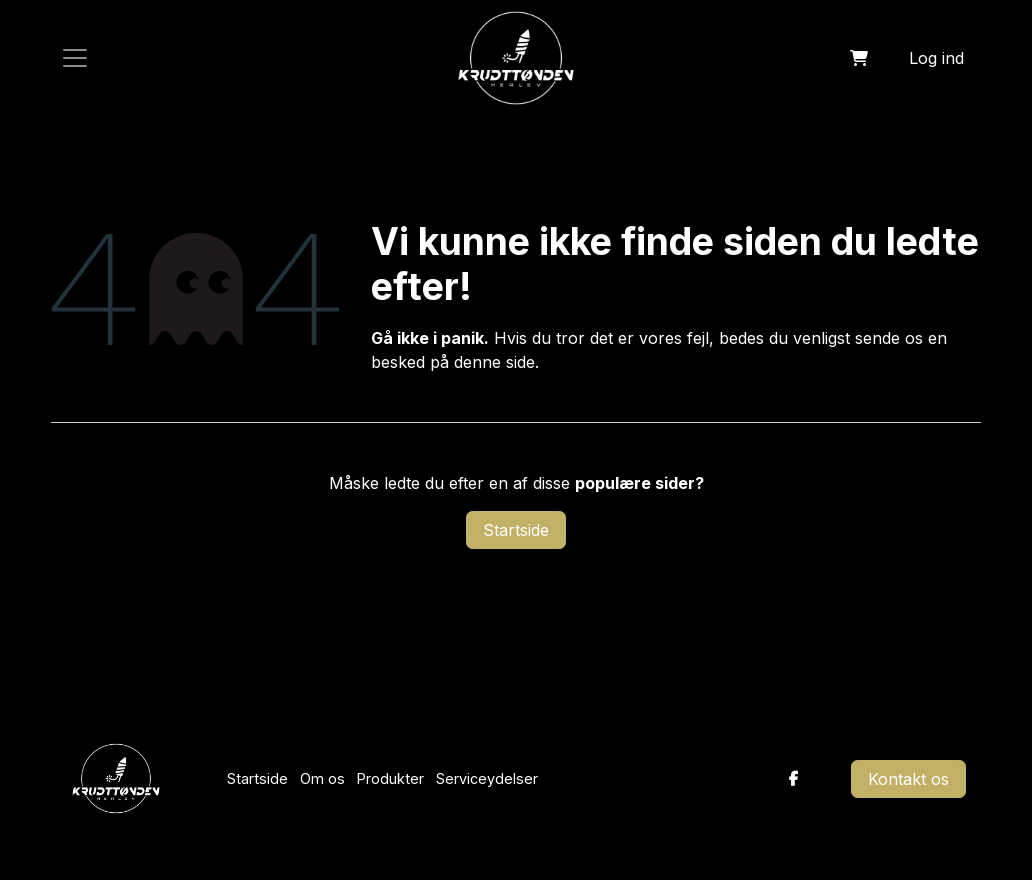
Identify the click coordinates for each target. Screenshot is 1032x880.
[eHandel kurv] (859, 58)
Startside (516, 530)
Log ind (936, 58)
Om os (322, 778)
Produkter (390, 778)
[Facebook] (794, 779)
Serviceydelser (487, 778)
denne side (494, 362)
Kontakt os (908, 779)
